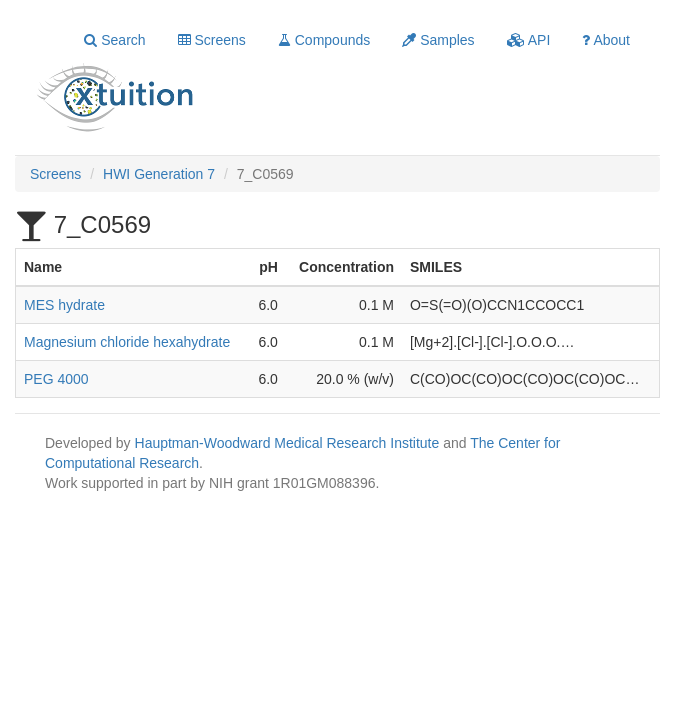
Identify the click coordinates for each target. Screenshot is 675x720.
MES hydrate (64, 305)
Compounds (324, 40)
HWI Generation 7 (159, 174)
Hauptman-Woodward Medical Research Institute (289, 443)
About (606, 40)
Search (114, 40)
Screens (212, 40)
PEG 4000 (56, 379)
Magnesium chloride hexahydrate (127, 342)
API (529, 40)
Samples (438, 40)
